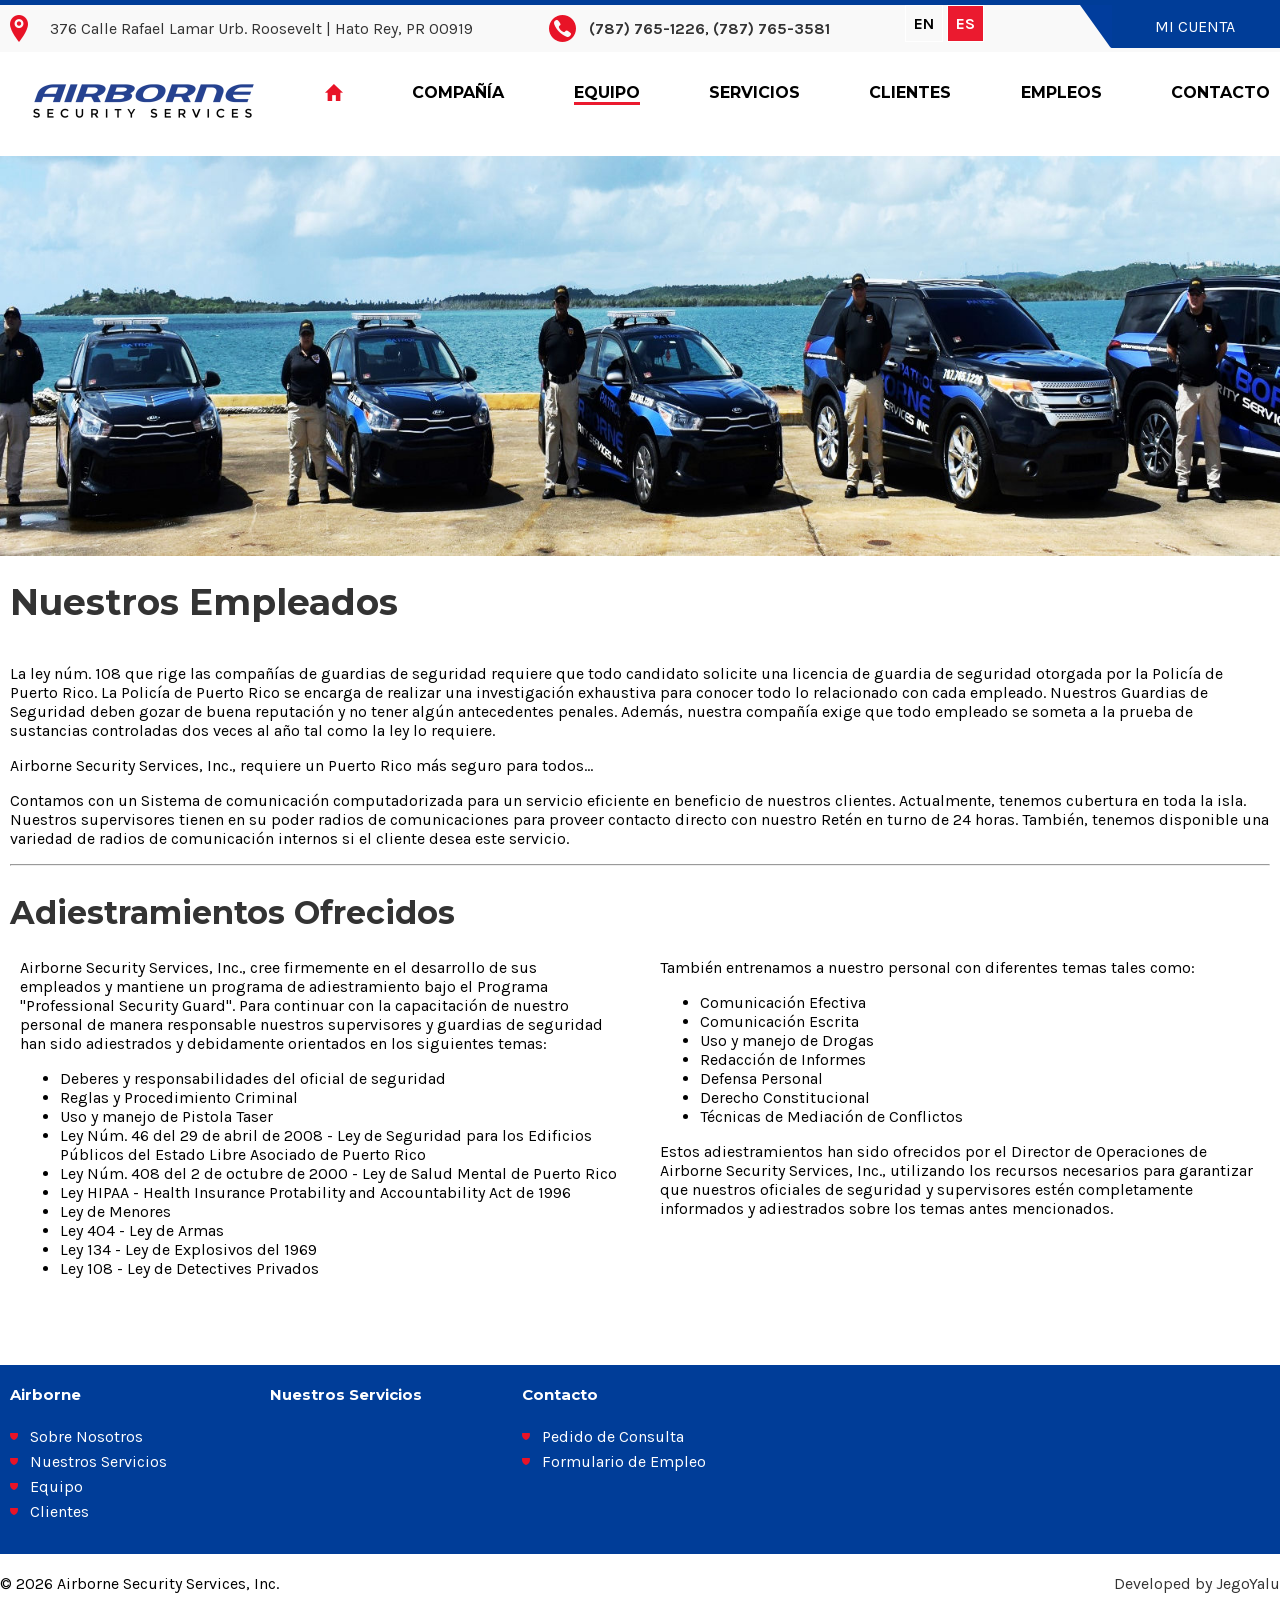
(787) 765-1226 (647, 28)
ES (965, 23)
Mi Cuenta (1195, 26)
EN (924, 23)
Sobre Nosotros (86, 1436)
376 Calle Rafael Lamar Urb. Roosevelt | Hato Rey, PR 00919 (261, 28)
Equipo (607, 92)
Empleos (1061, 92)
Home (334, 93)
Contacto (1220, 92)
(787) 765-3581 (771, 28)
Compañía (458, 92)
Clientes (910, 92)
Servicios (754, 92)
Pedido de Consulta (613, 1436)
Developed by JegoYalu (1197, 1583)
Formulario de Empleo (624, 1461)
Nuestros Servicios (98, 1461)
